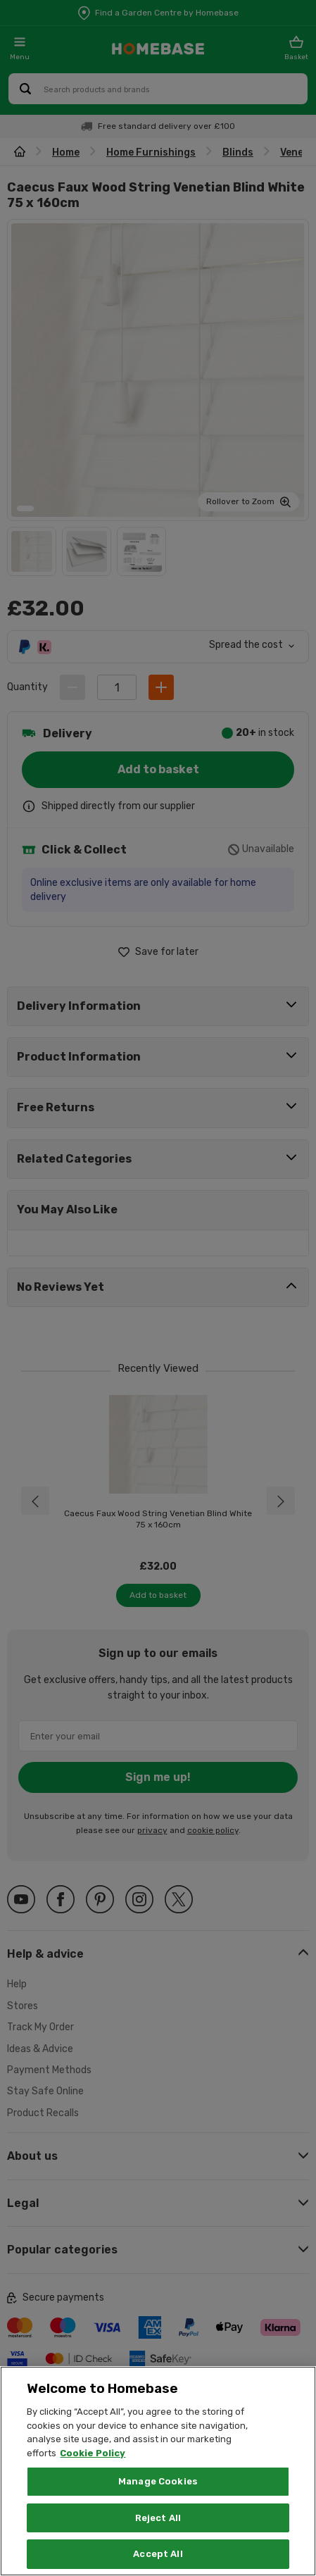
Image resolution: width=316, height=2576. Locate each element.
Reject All (158, 2518)
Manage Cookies (158, 2481)
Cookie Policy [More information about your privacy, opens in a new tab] (92, 2453)
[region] (158, 2471)
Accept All (157, 2554)
